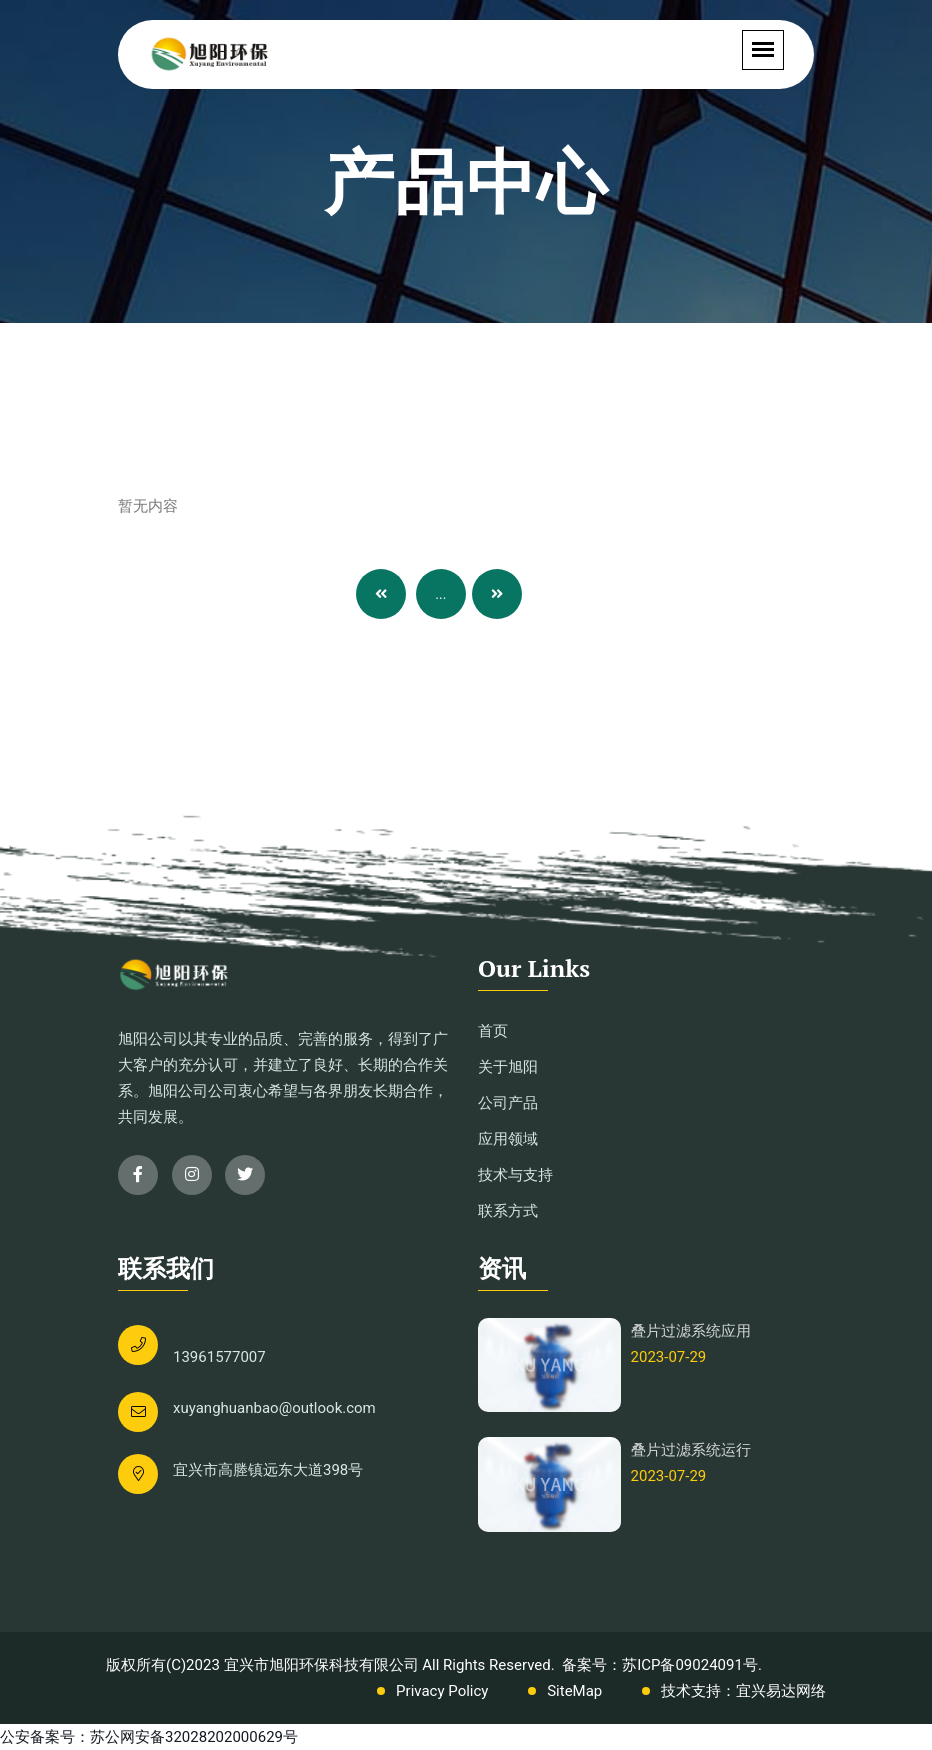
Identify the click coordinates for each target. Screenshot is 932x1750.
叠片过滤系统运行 (691, 1450)
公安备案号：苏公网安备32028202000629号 (149, 1737)
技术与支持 (515, 1175)
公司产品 (508, 1103)
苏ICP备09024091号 (690, 1665)
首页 (493, 1031)
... (440, 594)
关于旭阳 (508, 1067)
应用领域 (508, 1139)
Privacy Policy (442, 1691)
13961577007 (219, 1357)
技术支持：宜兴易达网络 (743, 1691)
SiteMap (574, 1691)
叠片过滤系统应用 (691, 1331)
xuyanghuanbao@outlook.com (274, 1408)
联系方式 (508, 1211)
